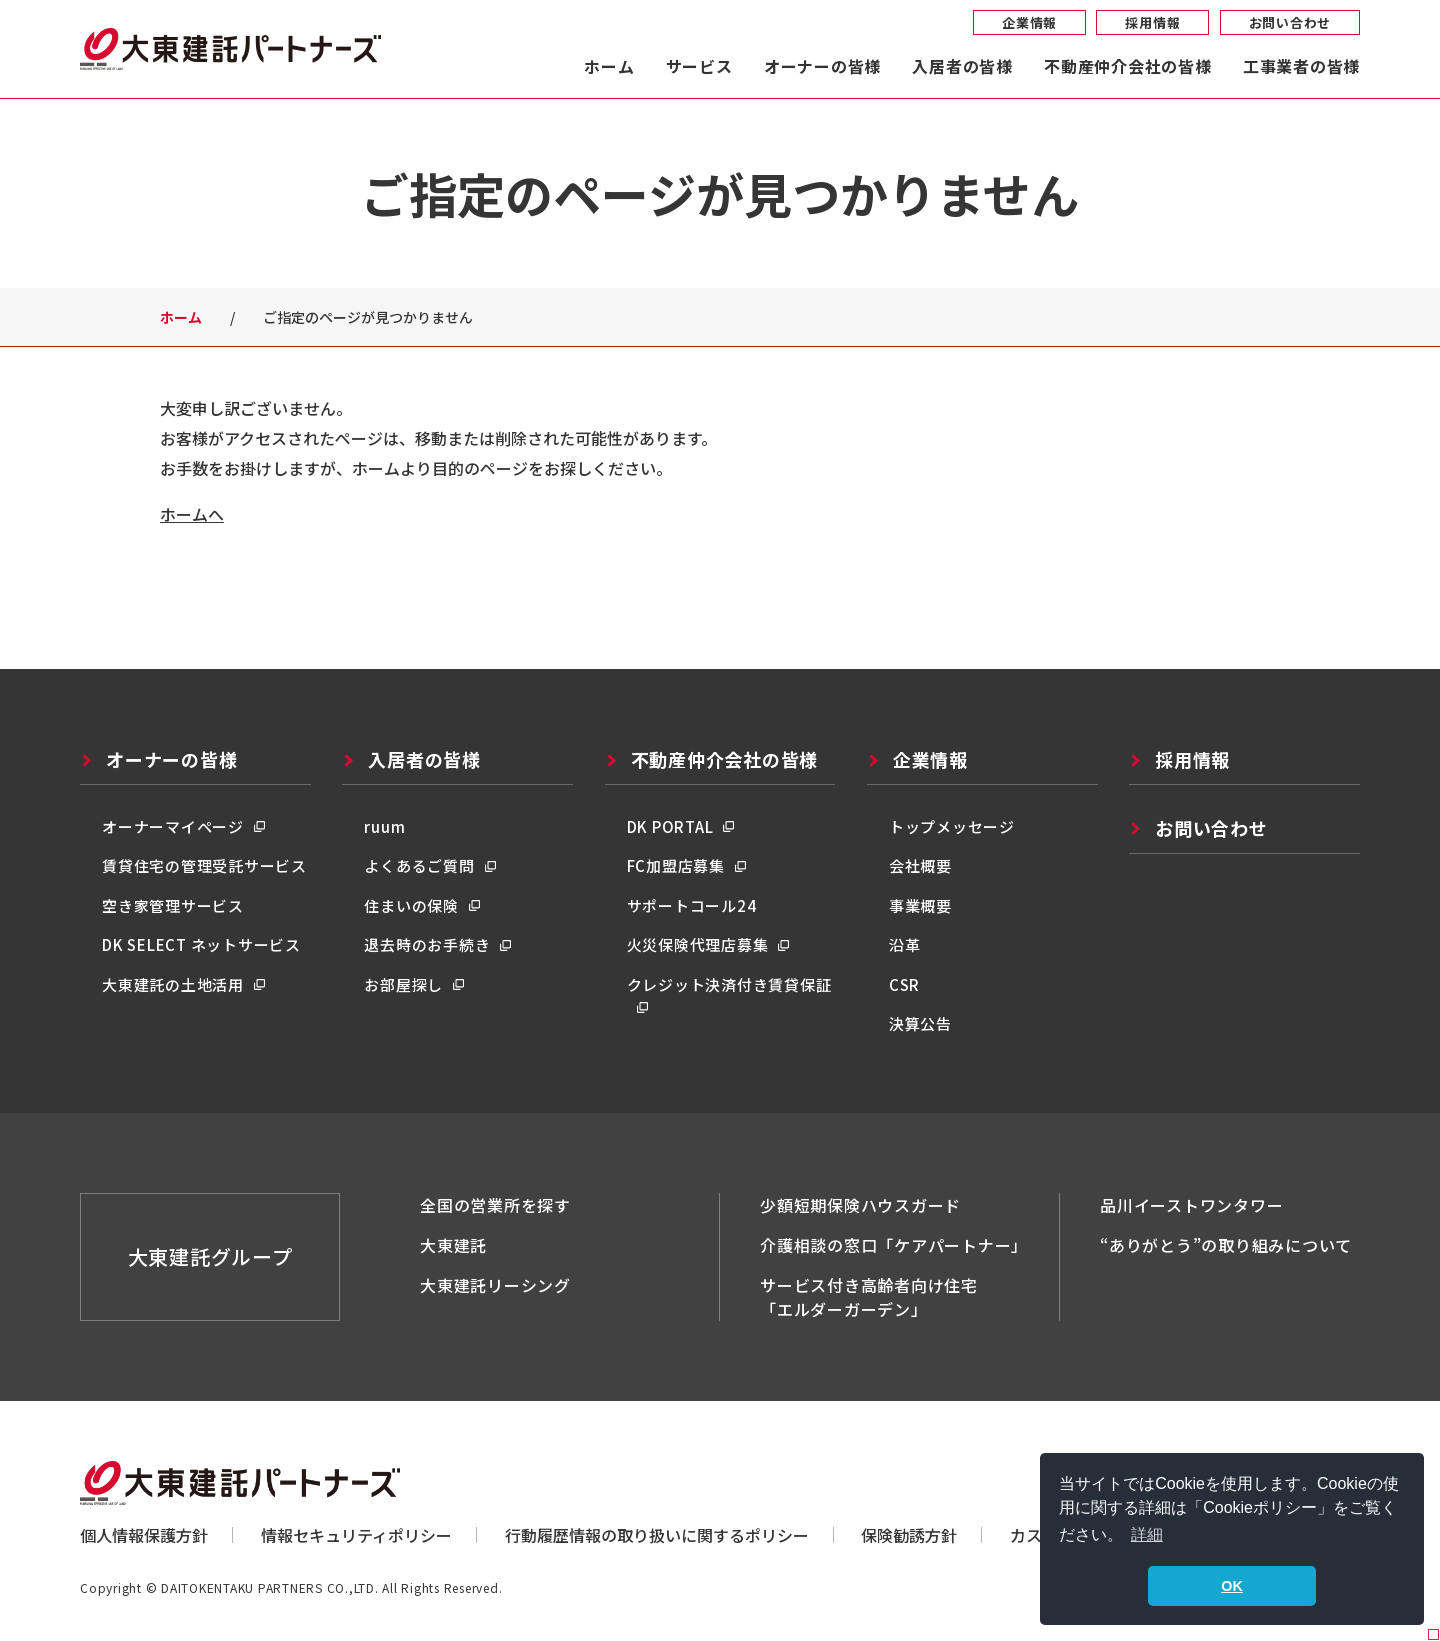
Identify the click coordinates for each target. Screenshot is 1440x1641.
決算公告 (920, 1023)
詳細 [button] (1147, 1534)
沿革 (905, 944)
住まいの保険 (411, 905)
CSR (904, 984)
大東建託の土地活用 (173, 984)
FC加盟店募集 (676, 865)
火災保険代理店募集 (698, 944)
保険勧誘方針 (909, 1535)
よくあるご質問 (419, 865)
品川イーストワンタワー (1191, 1205)
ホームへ (192, 514)
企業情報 (1029, 22)
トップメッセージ (952, 826)
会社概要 (920, 865)
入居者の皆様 (962, 68)
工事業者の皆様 (1301, 68)
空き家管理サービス (173, 905)
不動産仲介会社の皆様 (1128, 68)
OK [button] (1232, 1586)
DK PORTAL (670, 826)
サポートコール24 (692, 905)
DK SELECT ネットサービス (201, 944)
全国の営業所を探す (495, 1205)
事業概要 (920, 905)
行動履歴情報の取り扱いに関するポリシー (657, 1535)
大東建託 (453, 1245)
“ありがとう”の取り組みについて (1226, 1245)
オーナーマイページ (173, 826)
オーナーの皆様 (822, 68)
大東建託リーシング (495, 1285)
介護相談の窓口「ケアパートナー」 (894, 1245)
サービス (699, 68)
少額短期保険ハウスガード (860, 1205)
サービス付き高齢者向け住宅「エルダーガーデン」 (869, 1297)
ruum (384, 826)
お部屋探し (403, 984)
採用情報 (1152, 22)
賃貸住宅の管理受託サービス (204, 865)
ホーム (609, 68)
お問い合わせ (1290, 22)
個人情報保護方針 (144, 1535)
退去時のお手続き (427, 944)
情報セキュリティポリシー (356, 1535)
